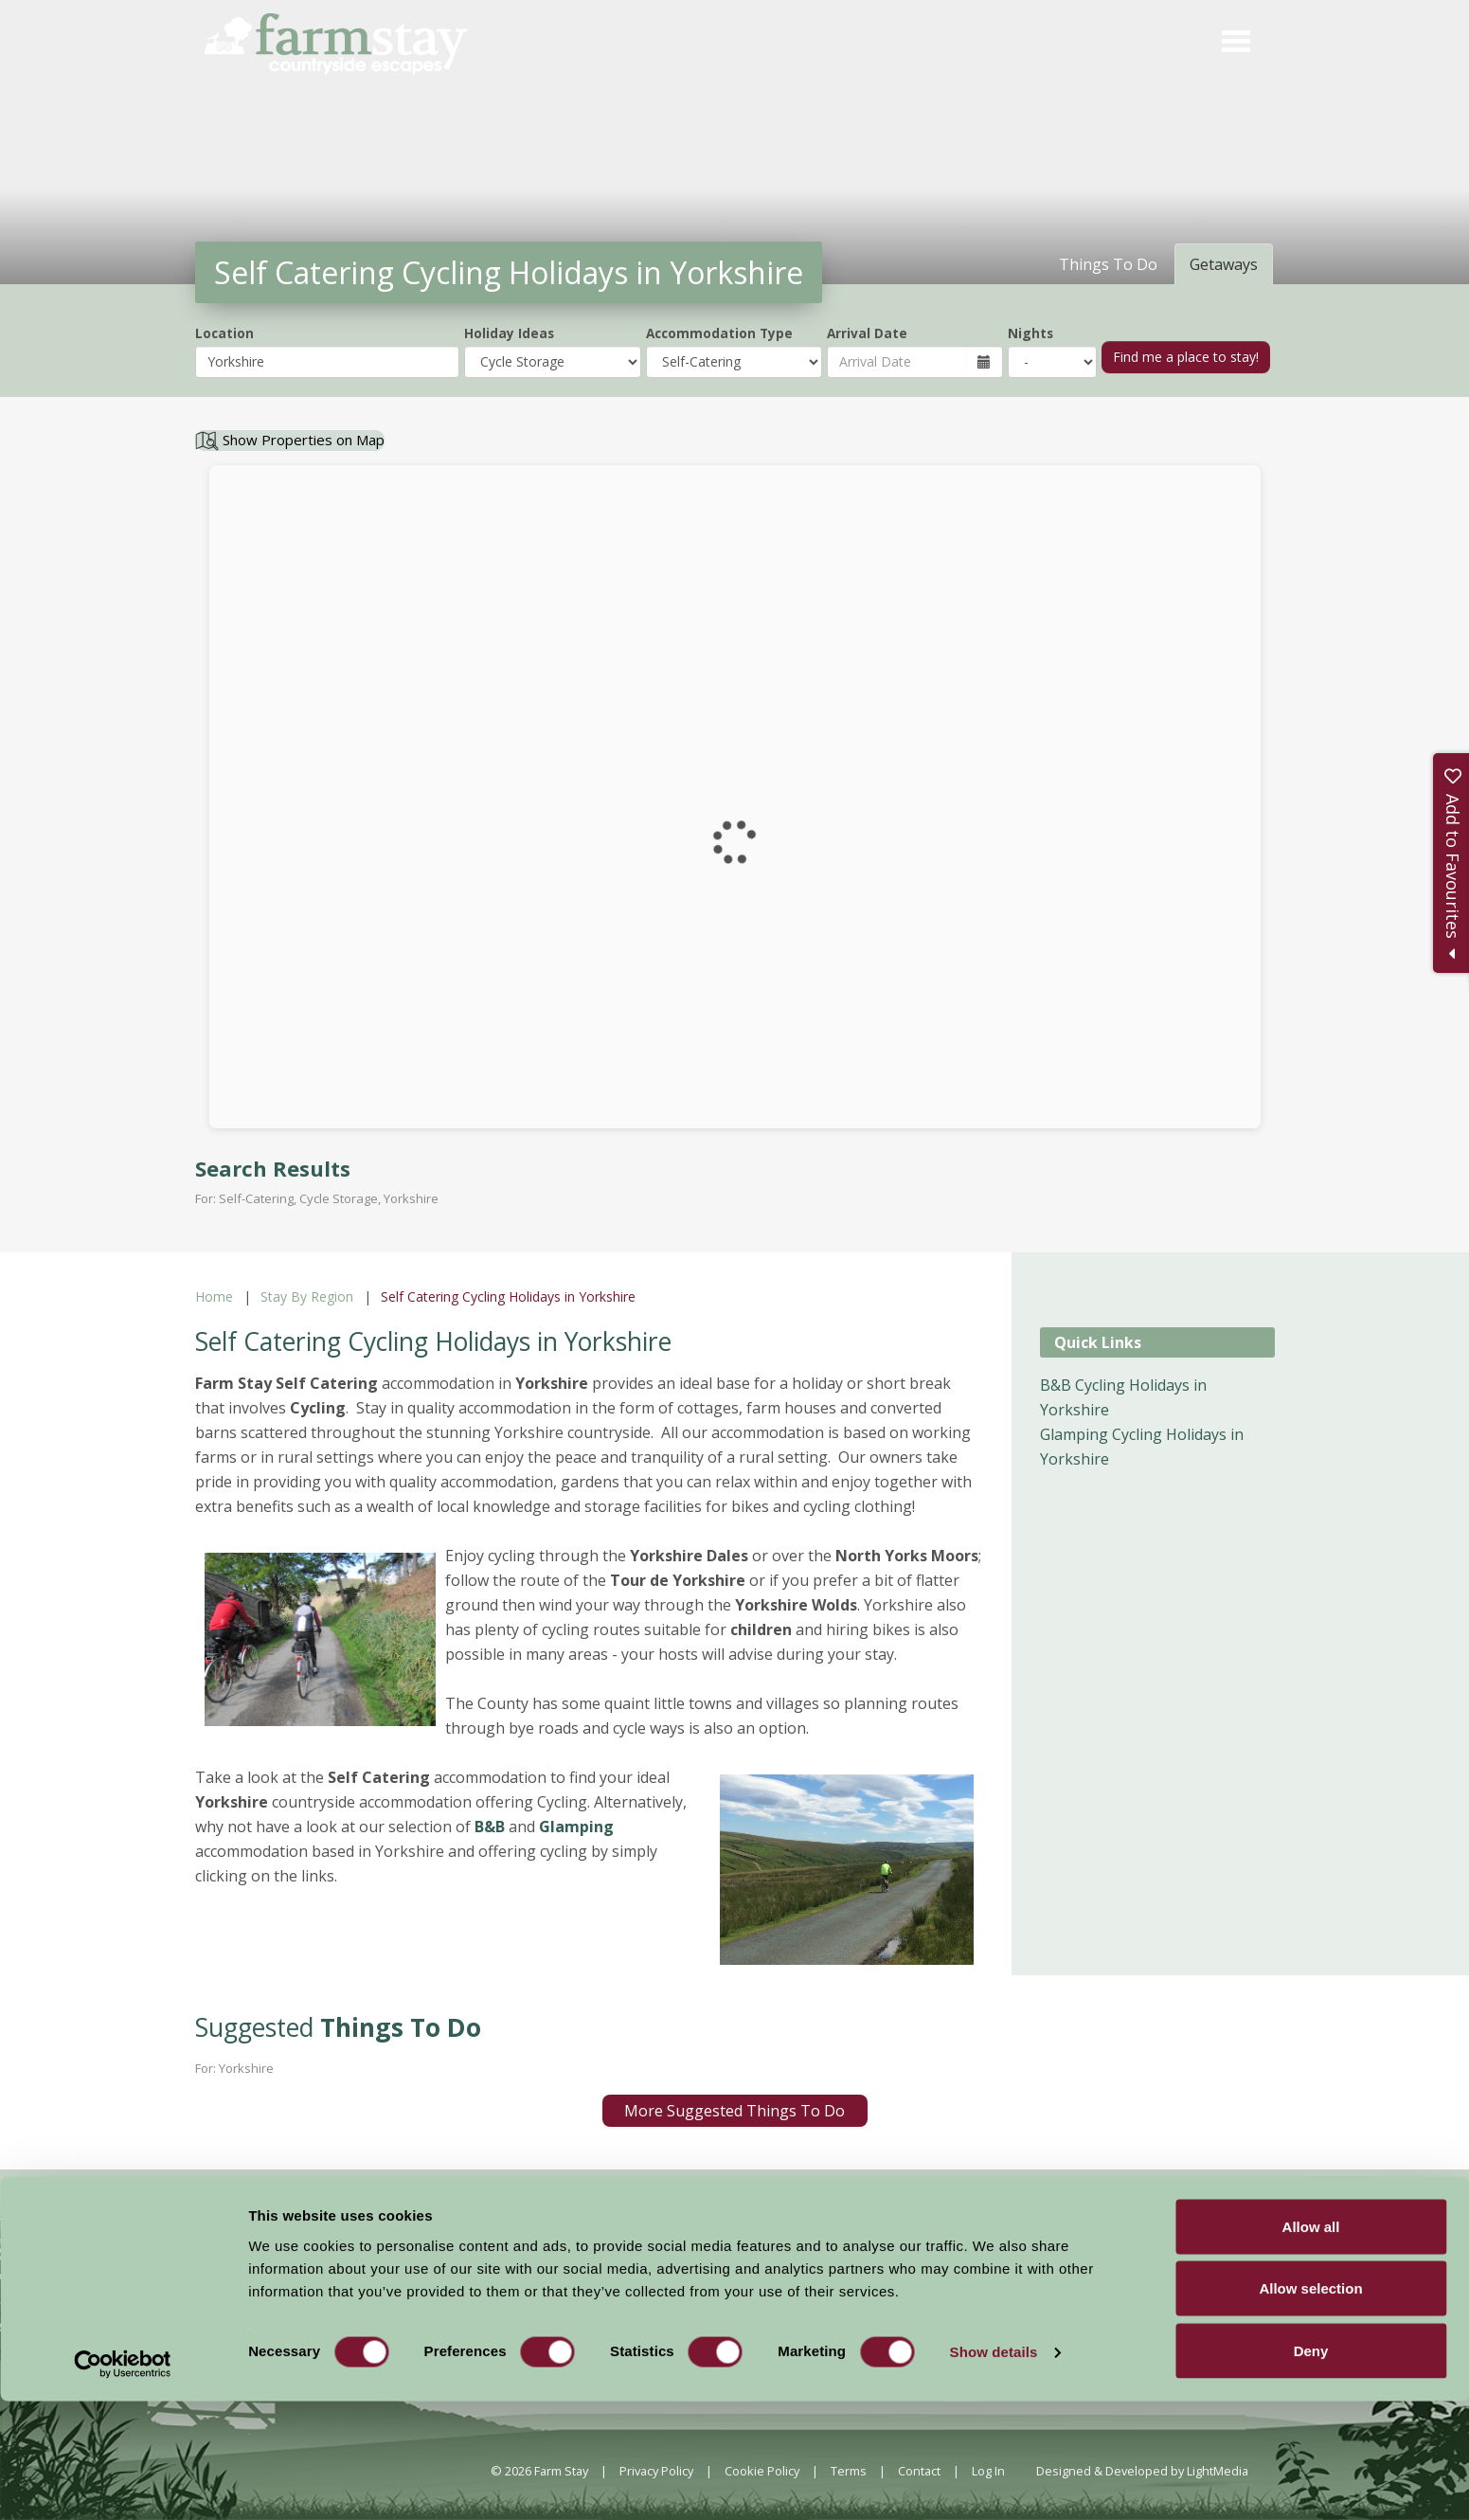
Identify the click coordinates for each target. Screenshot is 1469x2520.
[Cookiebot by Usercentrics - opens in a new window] (123, 2483)
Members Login (1088, 2277)
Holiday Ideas (509, 333)
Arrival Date (867, 333)
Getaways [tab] (1224, 264)
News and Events (732, 2275)
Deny (1311, 2469)
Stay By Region (306, 1296)
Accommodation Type (719, 333)
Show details (994, 2471)
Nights (1030, 333)
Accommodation (609, 2275)
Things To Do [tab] (1108, 264)
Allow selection (1310, 2408)
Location (224, 333)
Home (214, 1296)
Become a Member (938, 2277)
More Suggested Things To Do (734, 2110)
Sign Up (1340, 2192)
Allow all (1311, 2345)
